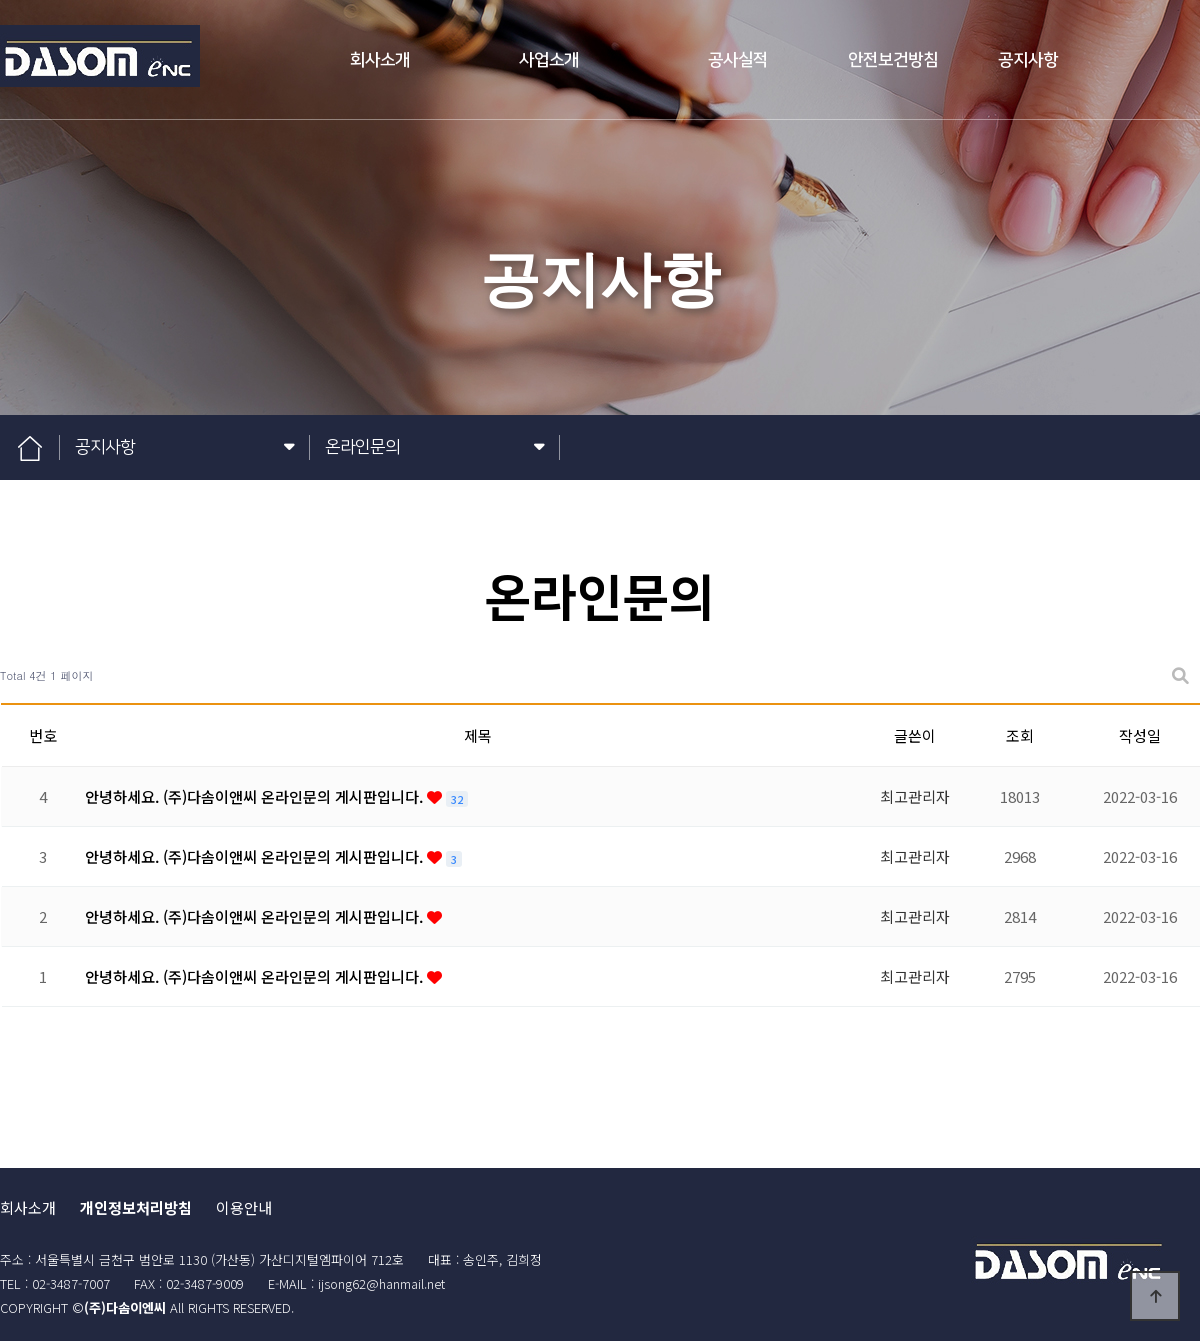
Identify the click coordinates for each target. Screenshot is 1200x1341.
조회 (1020, 735)
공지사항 (1028, 60)
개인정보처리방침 (136, 1207)
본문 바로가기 (0, 0)
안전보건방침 (893, 60)
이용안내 (244, 1207)
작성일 (1140, 735)
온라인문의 (435, 447)
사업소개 (549, 60)
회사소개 (380, 60)
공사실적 (738, 60)
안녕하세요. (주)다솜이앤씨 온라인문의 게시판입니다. (256, 796)
